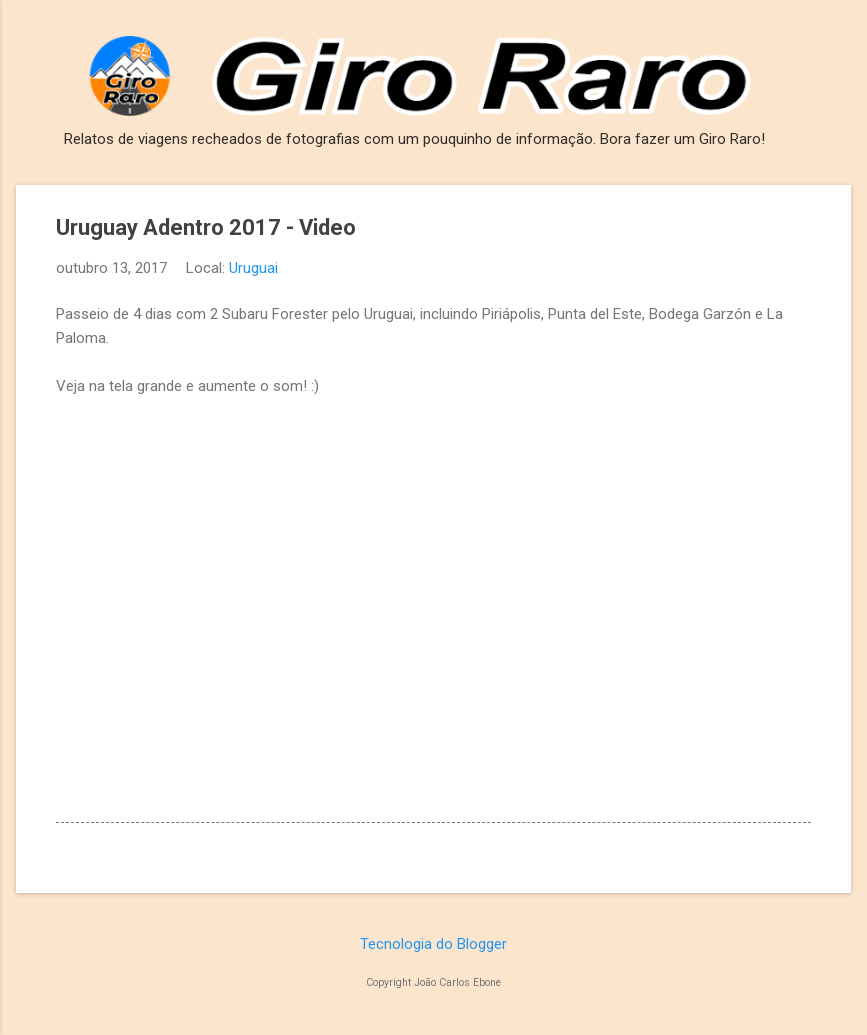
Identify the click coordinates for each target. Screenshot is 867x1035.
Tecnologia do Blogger (433, 944)
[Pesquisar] (839, 54)
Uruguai (253, 268)
